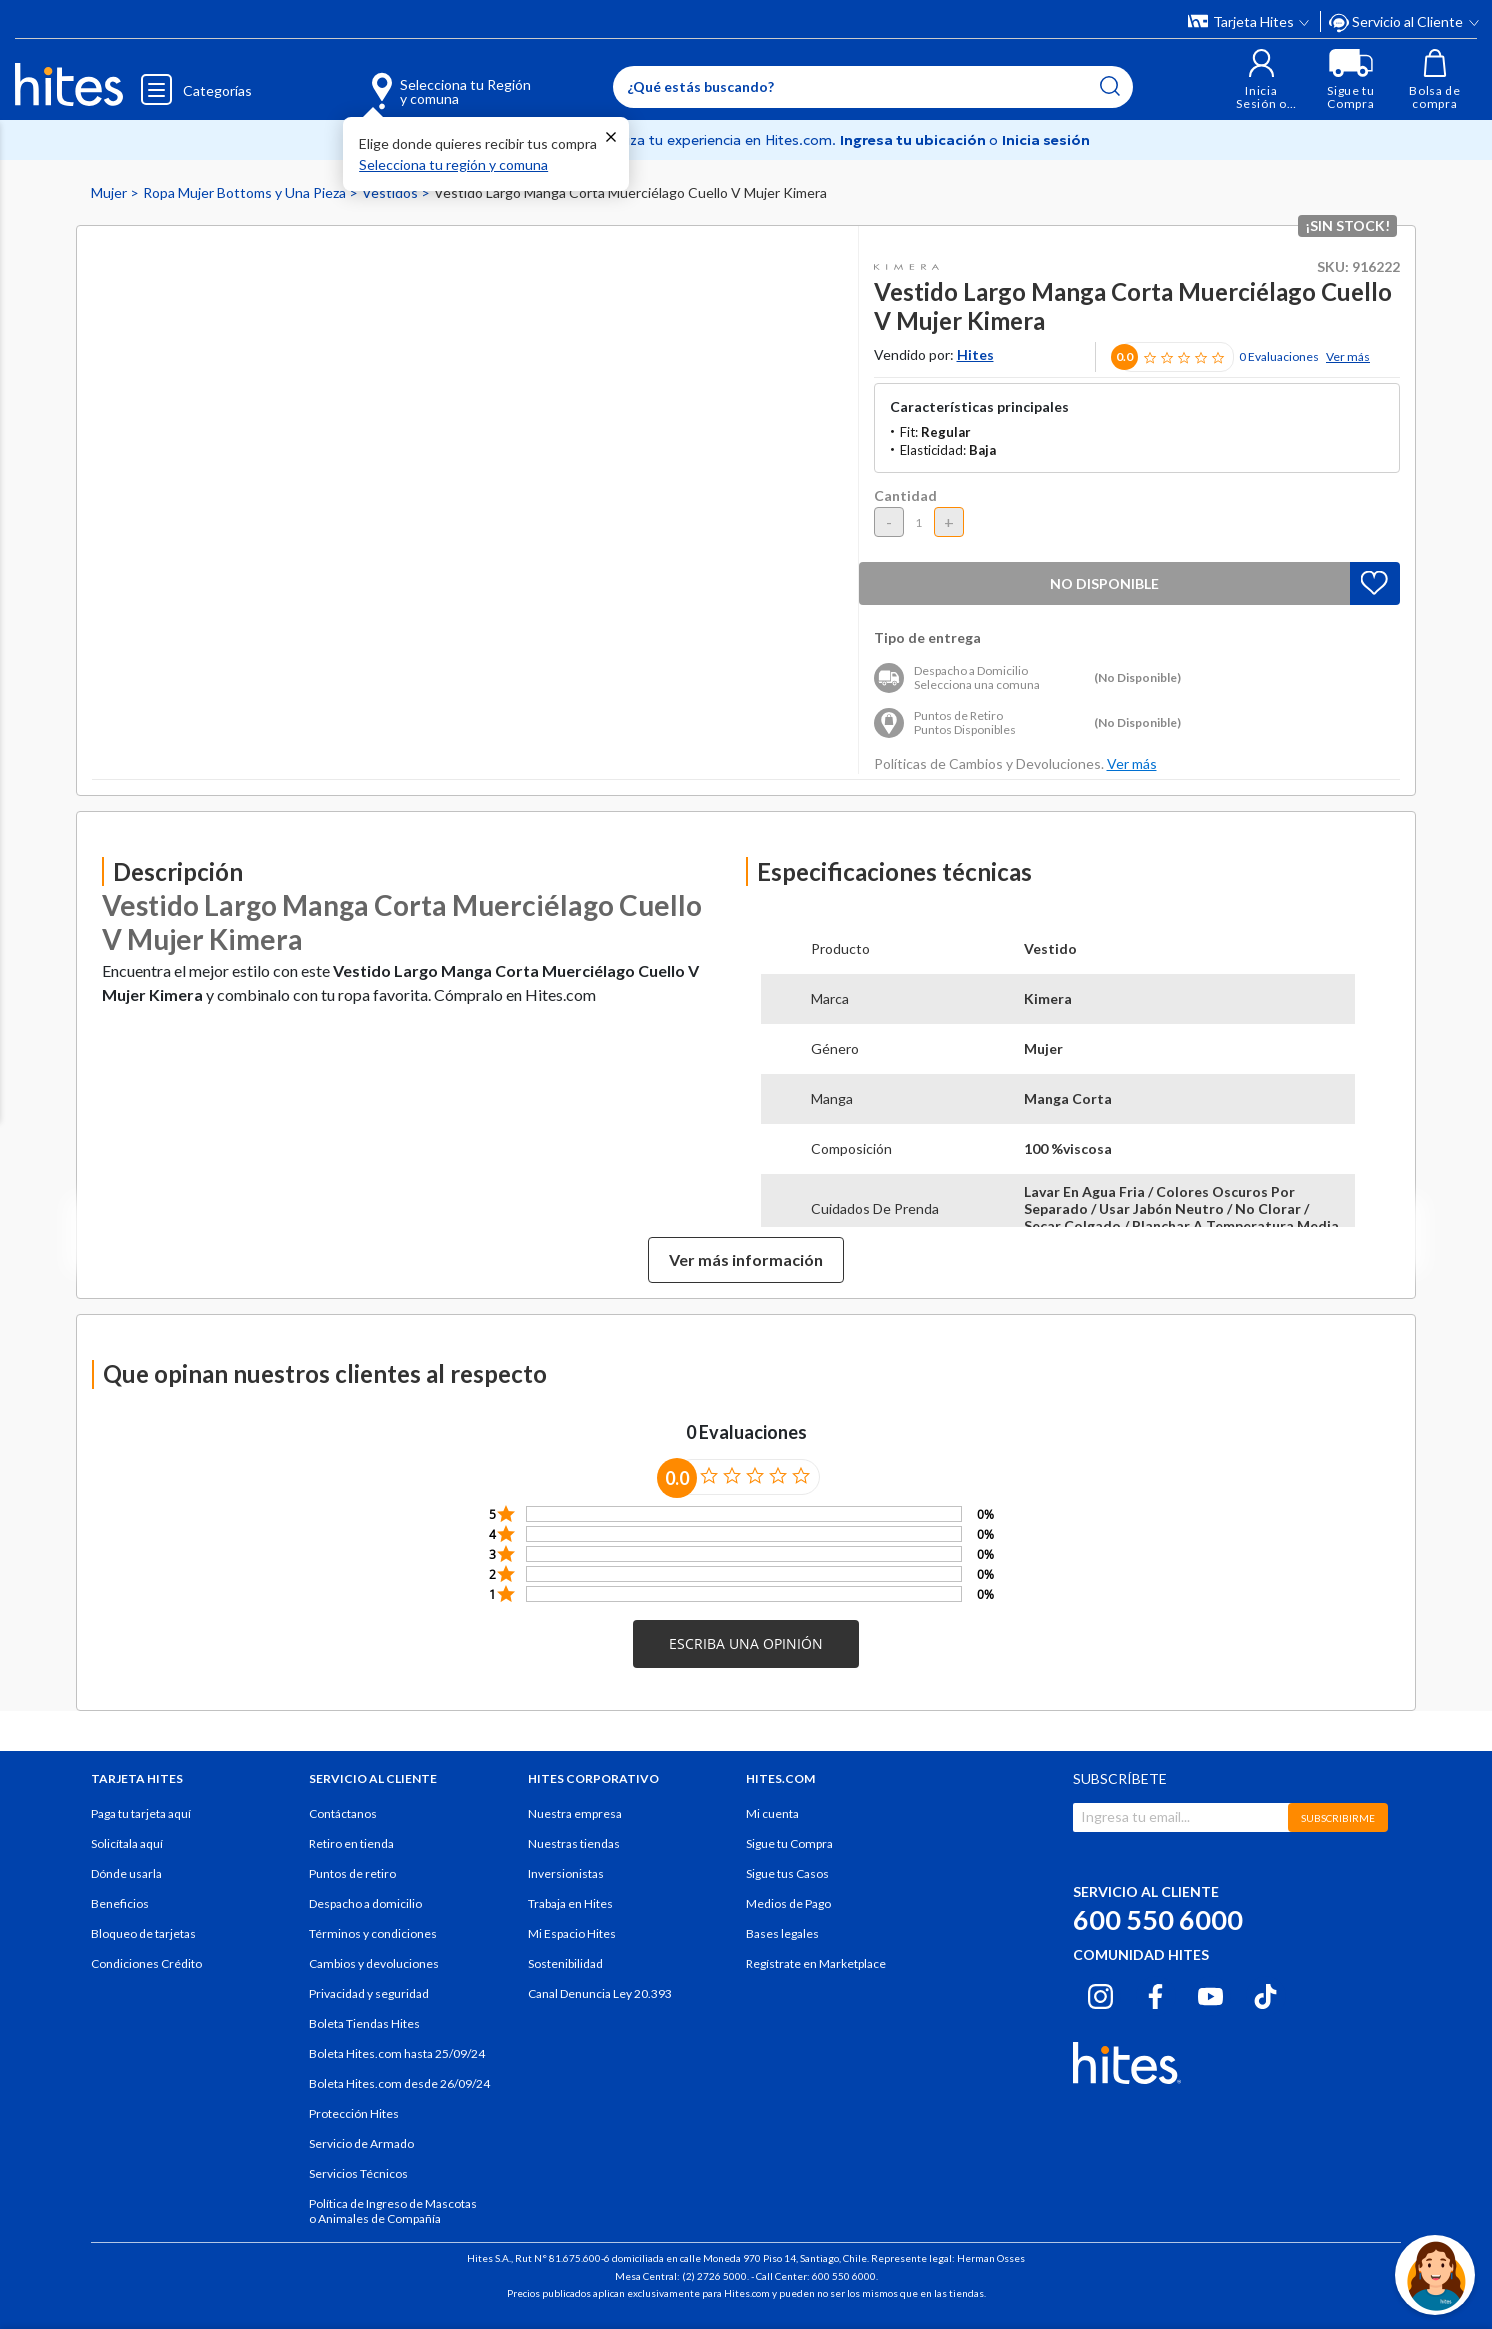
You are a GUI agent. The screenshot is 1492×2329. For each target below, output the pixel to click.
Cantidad (905, 495)
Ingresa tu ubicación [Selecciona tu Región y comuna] (914, 140)
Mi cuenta (772, 1813)
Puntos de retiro (352, 1873)
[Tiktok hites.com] (1265, 1993)
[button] (1261, 79)
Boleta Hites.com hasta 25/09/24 (397, 2053)
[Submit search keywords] (1110, 86)
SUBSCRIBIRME (1338, 1818)
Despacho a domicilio (365, 1903)
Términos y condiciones (373, 1933)
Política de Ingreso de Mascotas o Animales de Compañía (393, 2211)
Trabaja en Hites (570, 1903)
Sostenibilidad (565, 1963)
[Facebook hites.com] (1155, 1993)
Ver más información (746, 1259)
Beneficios (120, 1903)
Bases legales (782, 1933)
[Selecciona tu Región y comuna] (421, 80)
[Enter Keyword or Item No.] (873, 87)
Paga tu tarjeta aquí (141, 1813)
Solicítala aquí (127, 1843)
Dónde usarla (126, 1873)
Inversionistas (566, 1873)
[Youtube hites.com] (1210, 1993)
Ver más (1348, 356)
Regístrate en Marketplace (816, 1963)
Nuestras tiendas (574, 1843)
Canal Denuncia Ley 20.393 (600, 1993)
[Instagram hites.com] (1100, 1993)
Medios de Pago (788, 1903)
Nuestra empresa (575, 1813)
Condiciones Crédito (146, 1963)
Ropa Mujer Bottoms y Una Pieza (246, 192)
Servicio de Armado (361, 2143)
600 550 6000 (1158, 1919)
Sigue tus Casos (787, 1873)
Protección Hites (354, 2113)
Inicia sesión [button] (1046, 140)
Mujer (110, 192)
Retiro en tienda (351, 1843)
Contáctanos (343, 1813)
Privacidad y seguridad (369, 1993)
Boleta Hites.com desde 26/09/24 (399, 2083)
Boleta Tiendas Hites (364, 2023)
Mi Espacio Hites (572, 1933)
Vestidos (391, 192)
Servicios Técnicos (358, 2173)
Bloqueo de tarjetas (143, 1933)
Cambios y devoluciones (374, 1963)
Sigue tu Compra (789, 1843)
